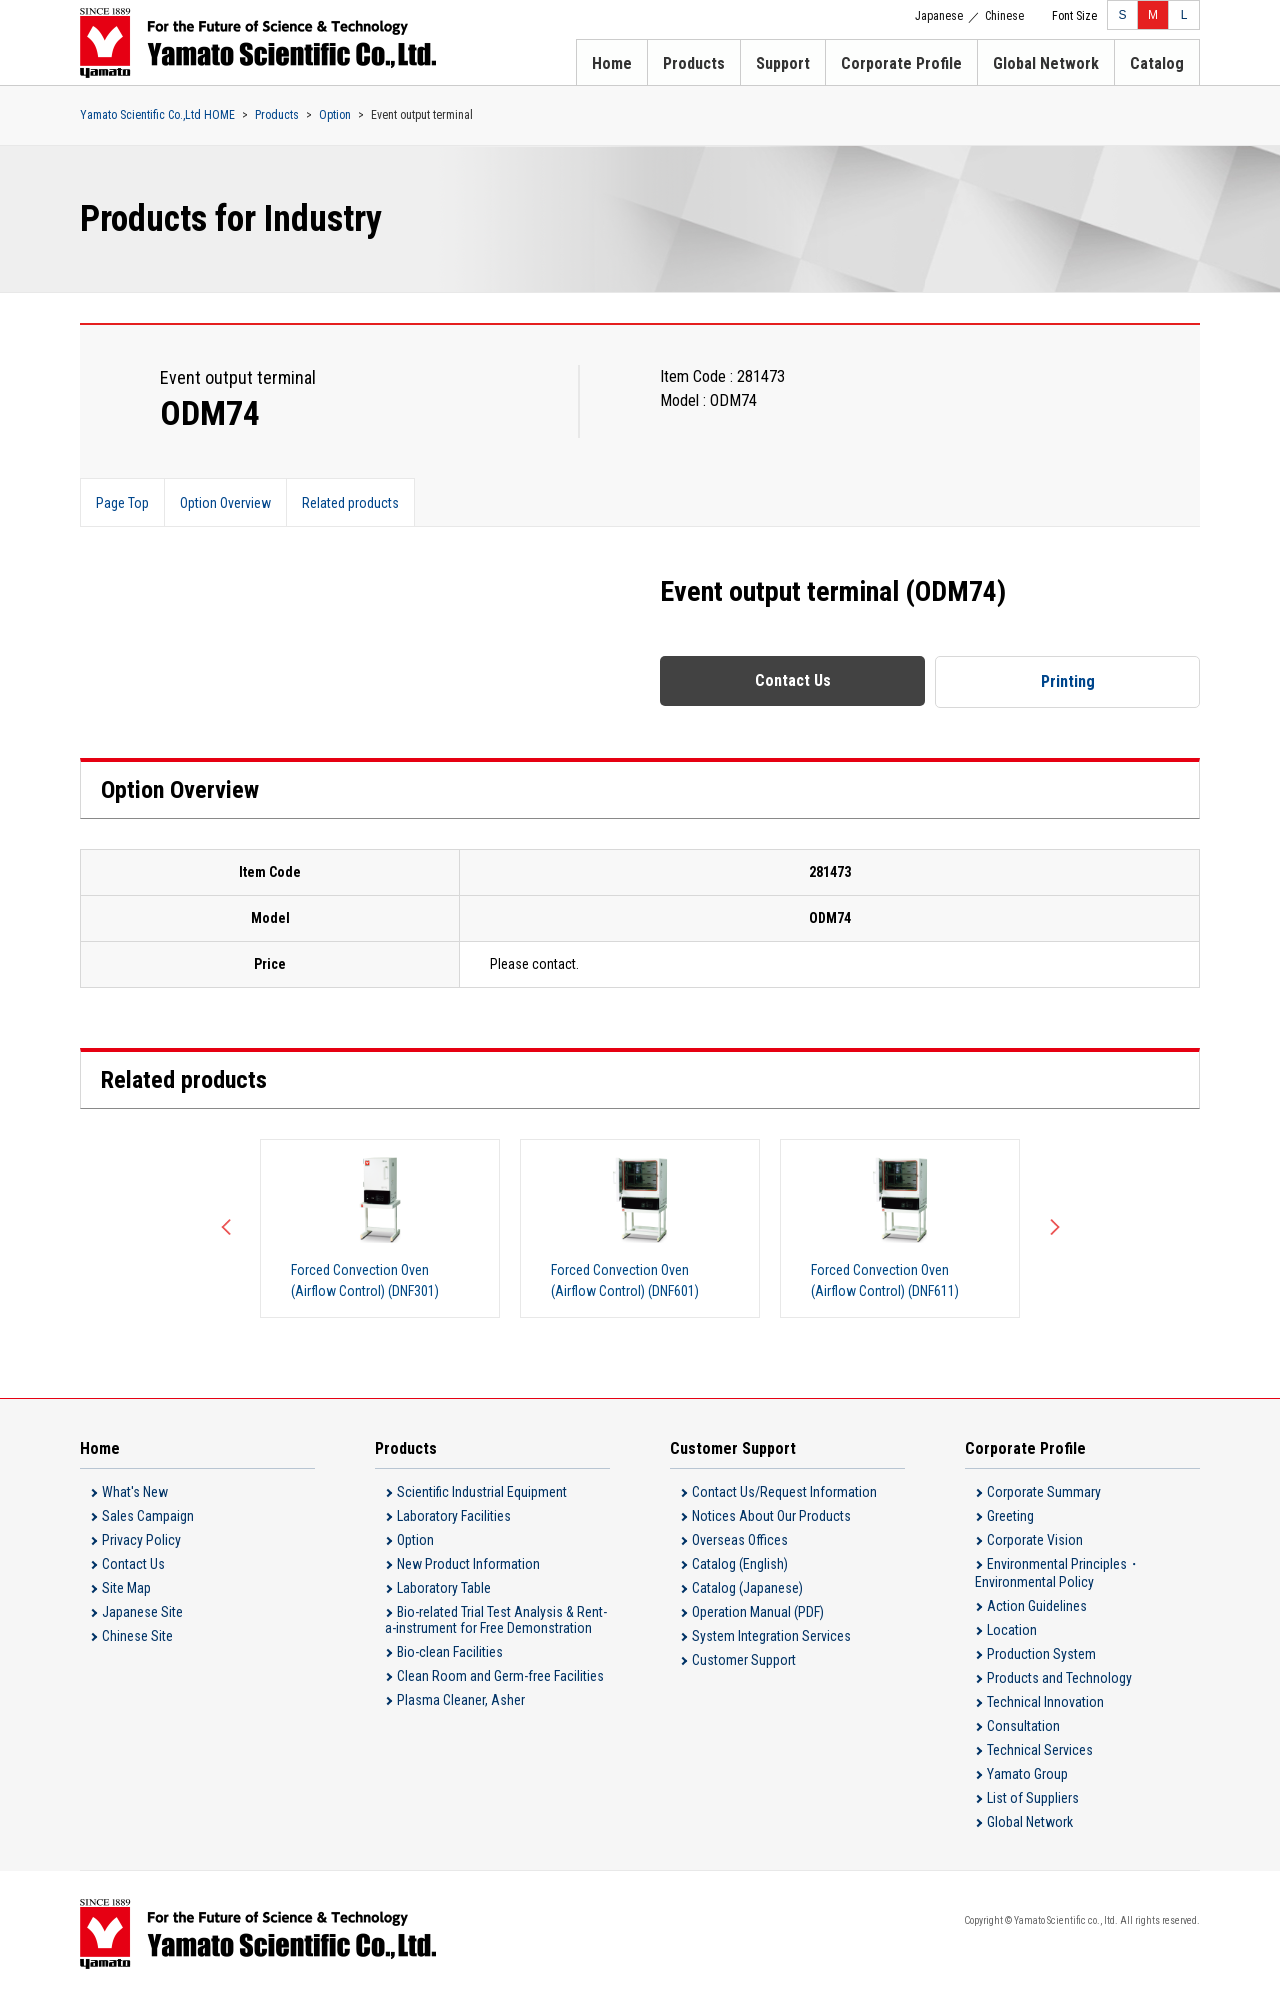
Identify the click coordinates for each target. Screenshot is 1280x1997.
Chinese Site (137, 1636)
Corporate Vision (1035, 1540)
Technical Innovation (1045, 1702)
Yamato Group (1027, 1774)
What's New (135, 1492)
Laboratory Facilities (454, 1516)
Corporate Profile (901, 63)
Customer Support (744, 1660)
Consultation (1023, 1726)
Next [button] (1050, 1228)
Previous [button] (230, 1228)
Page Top (122, 503)
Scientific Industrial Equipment (482, 1492)
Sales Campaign (148, 1516)
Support (783, 63)
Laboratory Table (444, 1588)
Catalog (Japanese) (747, 1588)
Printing (1068, 681)
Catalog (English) (740, 1564)
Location (1012, 1630)
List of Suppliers (1033, 1798)
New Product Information (468, 1564)
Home (612, 63)
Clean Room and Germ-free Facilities (500, 1676)
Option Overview (225, 503)
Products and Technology (1059, 1678)
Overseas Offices (740, 1540)
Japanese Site (142, 1612)
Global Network (1046, 63)
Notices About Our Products (771, 1516)
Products (694, 63)
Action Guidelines (1037, 1606)
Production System (1041, 1654)
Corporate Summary (1044, 1492)
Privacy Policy (141, 1540)
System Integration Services (771, 1636)
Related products (350, 503)
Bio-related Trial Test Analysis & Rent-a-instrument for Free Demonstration (496, 1620)
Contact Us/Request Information (784, 1492)
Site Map (126, 1588)
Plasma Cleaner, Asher (461, 1700)
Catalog (1157, 63)
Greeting (1010, 1516)
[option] (380, 1228)
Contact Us (793, 680)
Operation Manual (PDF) (758, 1612)
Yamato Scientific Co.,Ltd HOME (157, 115)
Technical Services (1040, 1750)
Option (335, 115)
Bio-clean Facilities (450, 1652)
